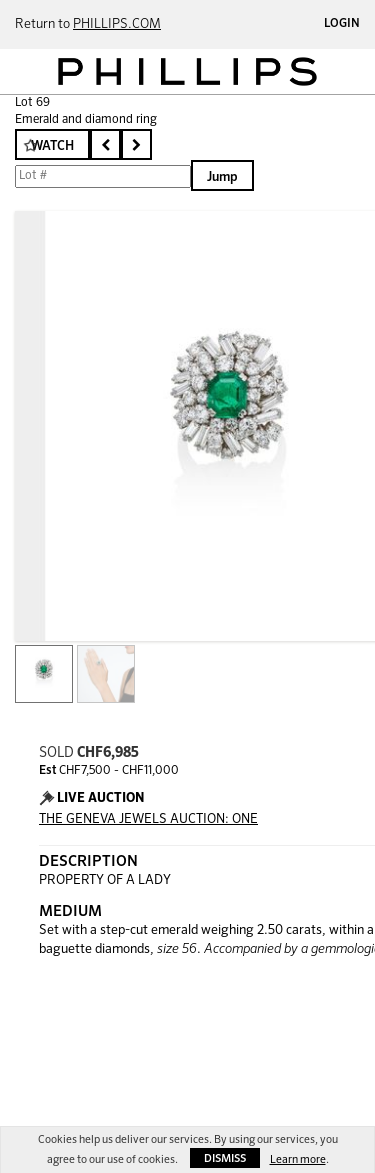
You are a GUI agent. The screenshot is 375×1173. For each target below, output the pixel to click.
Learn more (298, 1159)
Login (342, 24)
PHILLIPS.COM (117, 24)
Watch (52, 146)
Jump (222, 177)
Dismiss (225, 1158)
